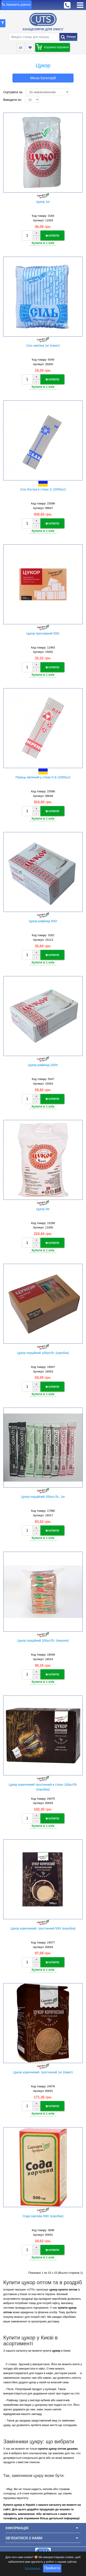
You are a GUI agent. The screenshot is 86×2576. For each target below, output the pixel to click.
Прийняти (52, 2568)
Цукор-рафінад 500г (43, 921)
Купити (52, 235)
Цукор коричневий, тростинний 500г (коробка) (43, 1928)
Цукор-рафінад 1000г (43, 1065)
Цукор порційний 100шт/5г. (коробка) (43, 1353)
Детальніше (33, 2568)
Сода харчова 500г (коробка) (42, 2216)
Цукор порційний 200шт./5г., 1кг (43, 1496)
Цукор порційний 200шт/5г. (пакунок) (43, 1640)
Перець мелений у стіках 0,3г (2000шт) (43, 777)
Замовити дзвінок (18, 4)
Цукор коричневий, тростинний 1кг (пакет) (43, 2072)
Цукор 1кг (43, 201)
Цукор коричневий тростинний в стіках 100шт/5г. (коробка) (43, 1787)
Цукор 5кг (43, 1209)
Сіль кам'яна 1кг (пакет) (43, 345)
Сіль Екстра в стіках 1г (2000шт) (43, 489)
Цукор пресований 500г (43, 633)
